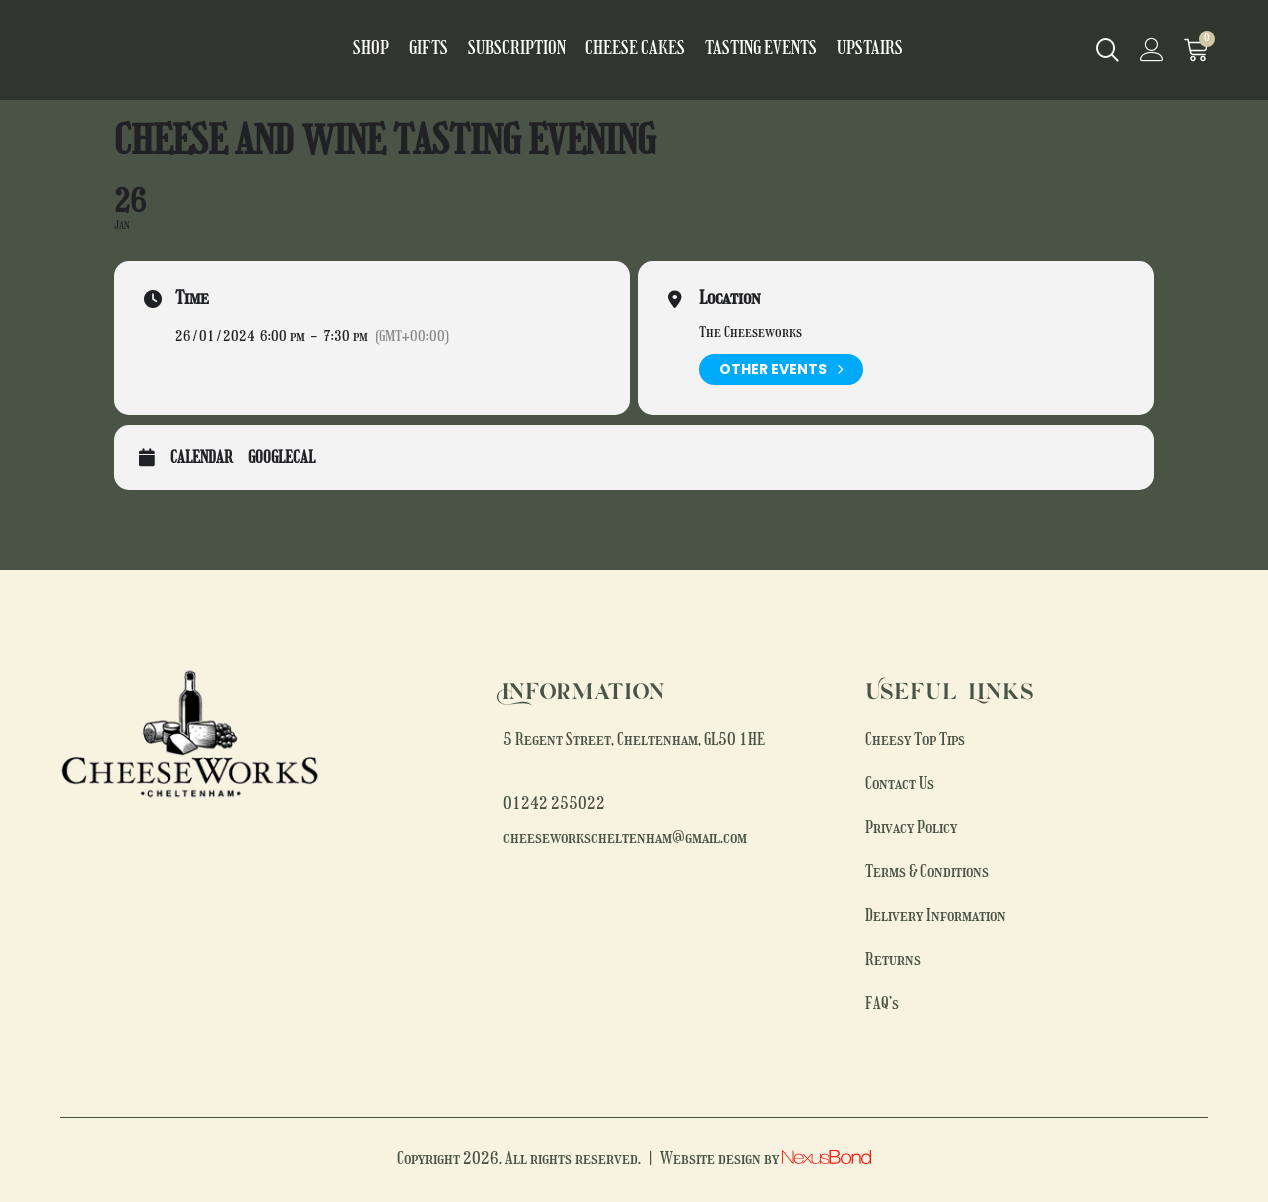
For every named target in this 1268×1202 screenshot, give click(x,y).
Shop (404, 50)
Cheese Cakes (632, 50)
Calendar (201, 459)
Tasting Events (741, 50)
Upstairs (835, 50)
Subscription (529, 50)
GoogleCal (281, 459)
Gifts (452, 50)
